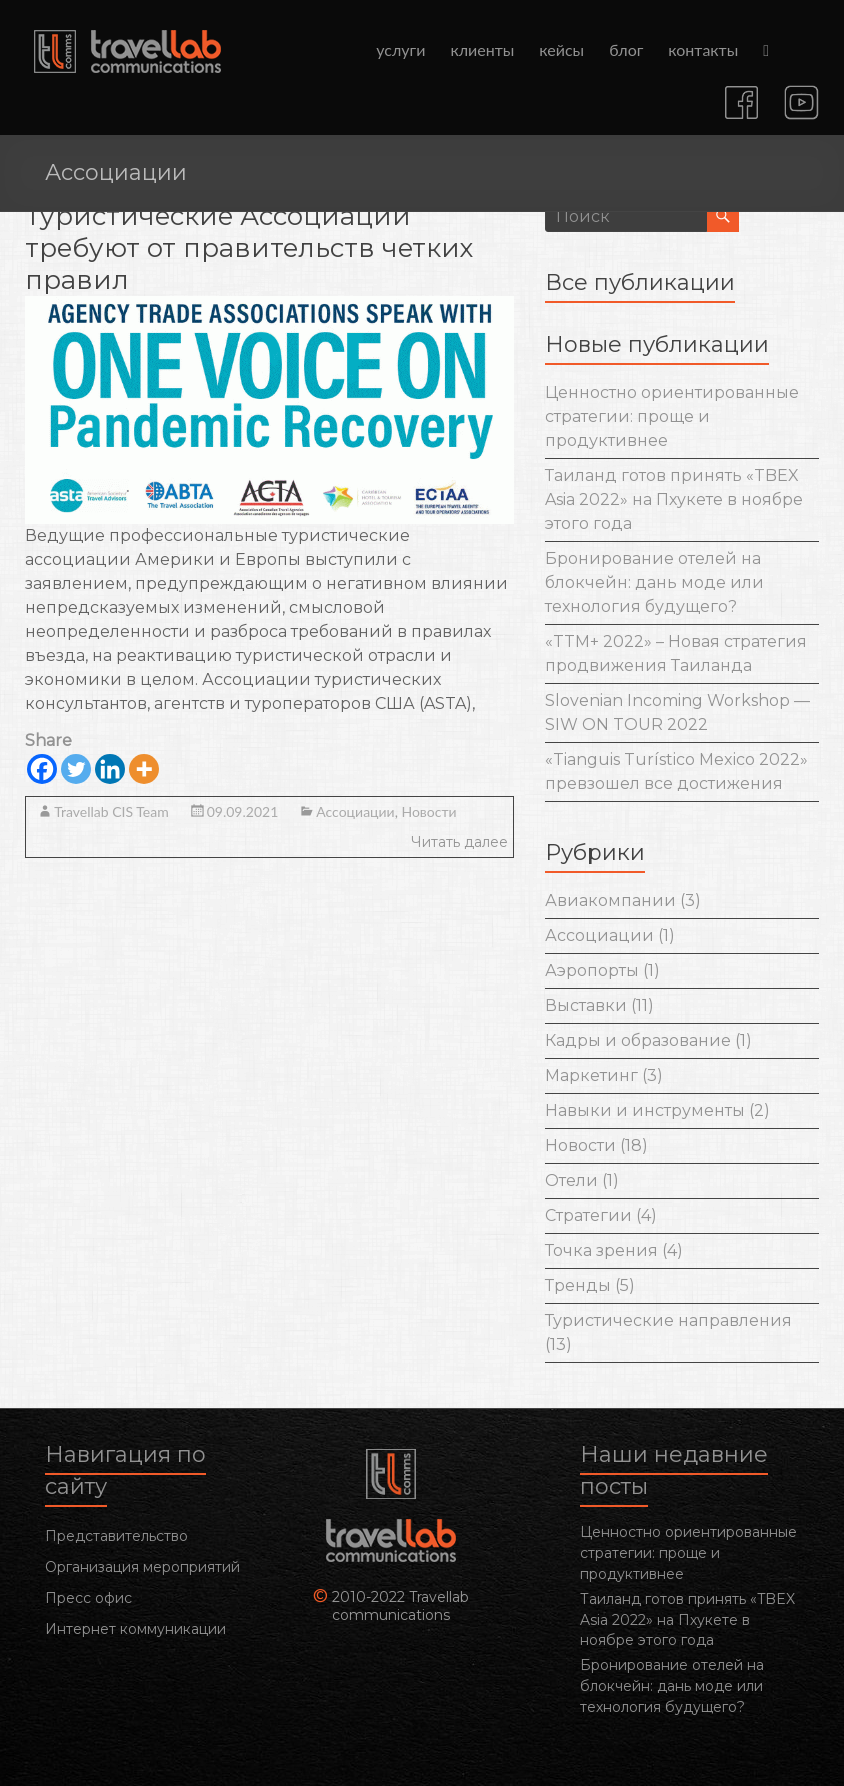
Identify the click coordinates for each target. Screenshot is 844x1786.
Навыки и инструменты (645, 1110)
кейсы (561, 49)
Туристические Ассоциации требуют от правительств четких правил (249, 248)
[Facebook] (42, 769)
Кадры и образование (638, 1040)
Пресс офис (88, 1598)
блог (626, 49)
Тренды (578, 1285)
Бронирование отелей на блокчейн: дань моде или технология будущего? (654, 582)
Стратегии (588, 1215)
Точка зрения (601, 1250)
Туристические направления (668, 1320)
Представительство (116, 1536)
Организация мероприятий (142, 1567)
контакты (703, 49)
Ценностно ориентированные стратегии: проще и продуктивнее (672, 416)
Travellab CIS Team (111, 811)
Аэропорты (592, 970)
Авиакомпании (610, 900)
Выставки (586, 1005)
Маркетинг (591, 1075)
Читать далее (459, 842)
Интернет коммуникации (135, 1629)
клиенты (482, 49)
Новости (428, 811)
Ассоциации (355, 811)
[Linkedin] (110, 769)
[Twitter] (76, 769)
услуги (400, 49)
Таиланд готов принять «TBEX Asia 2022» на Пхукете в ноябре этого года (674, 499)
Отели (571, 1180)
